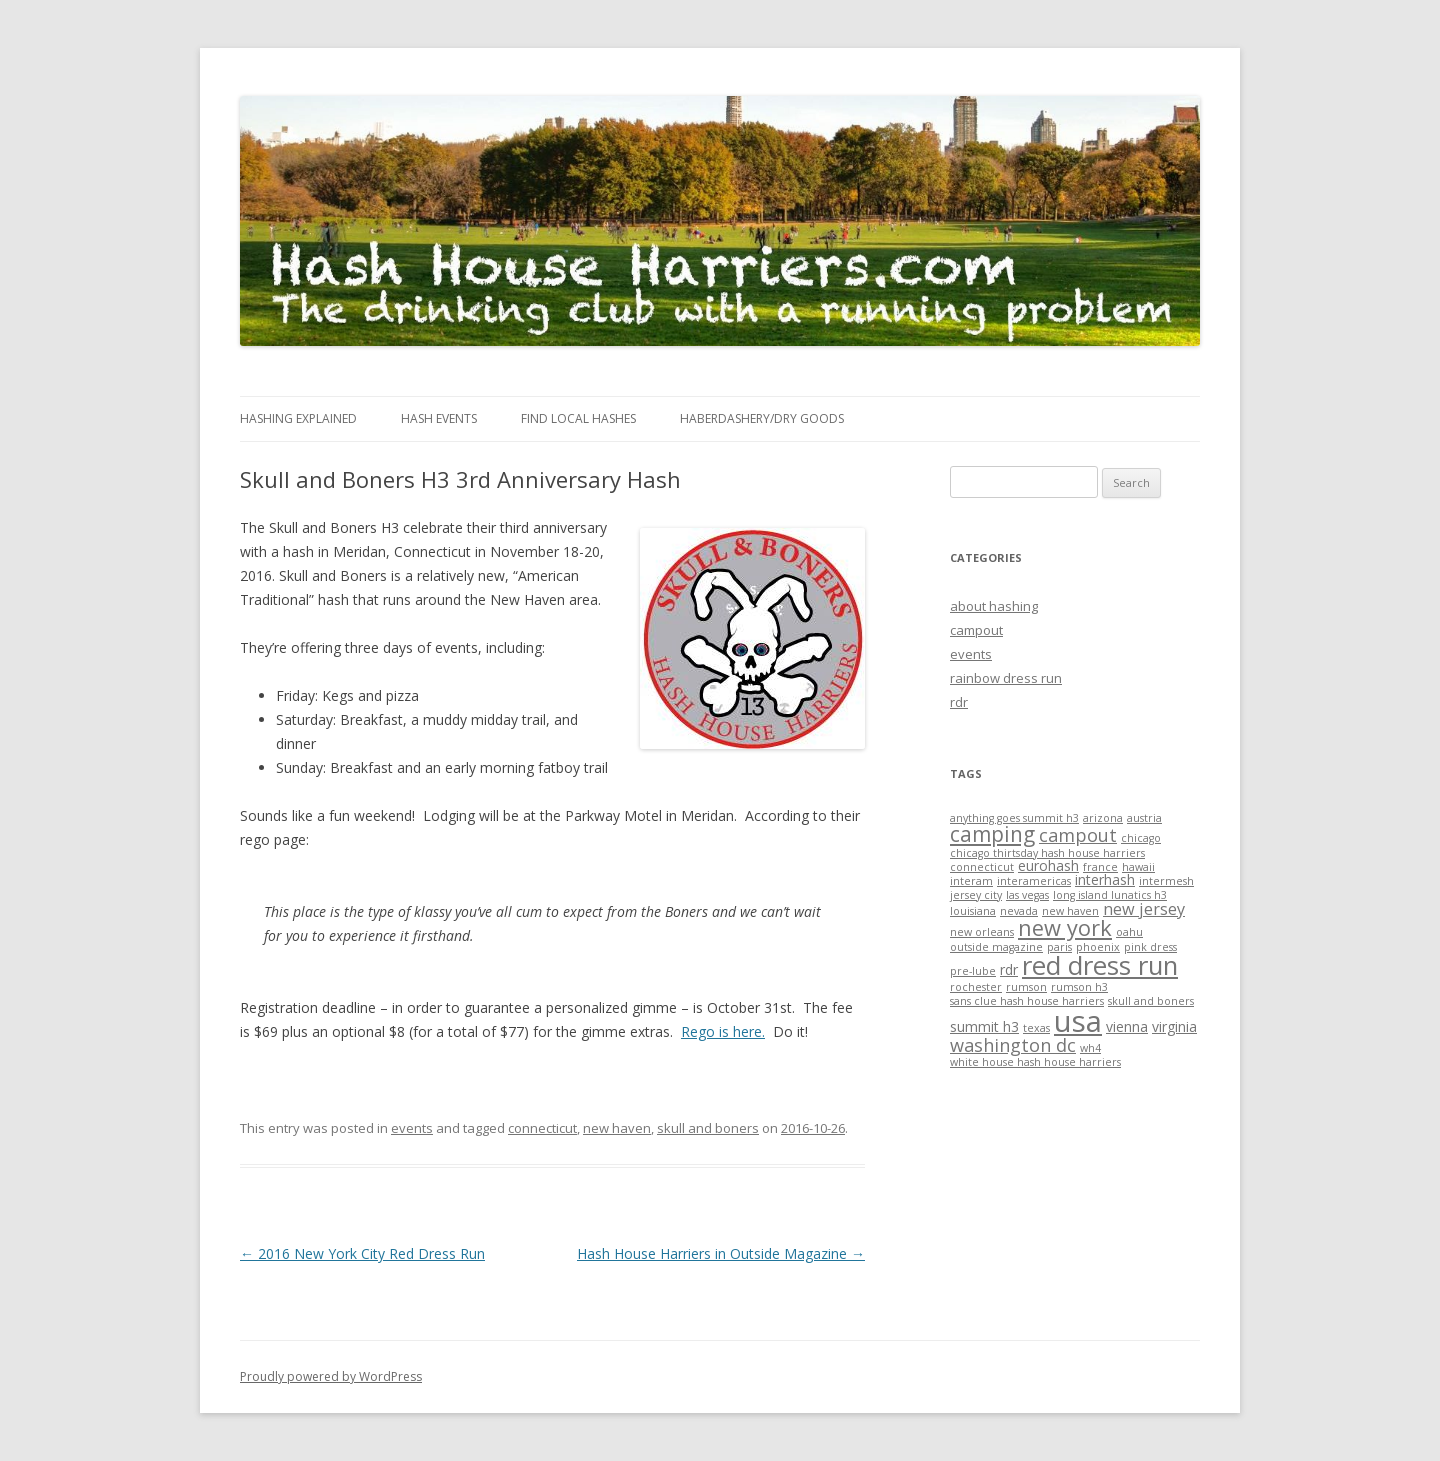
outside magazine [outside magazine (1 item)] (996, 947)
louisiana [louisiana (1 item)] (973, 911)
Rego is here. (723, 1031)
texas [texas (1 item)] (1036, 1028)
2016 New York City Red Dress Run (362, 1253)
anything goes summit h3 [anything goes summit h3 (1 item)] (1014, 818)
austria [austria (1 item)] (1144, 818)
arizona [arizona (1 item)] (1103, 818)
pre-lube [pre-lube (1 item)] (973, 971)
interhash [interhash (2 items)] (1105, 879)
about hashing (994, 606)
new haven (617, 1128)
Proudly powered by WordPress (331, 1376)
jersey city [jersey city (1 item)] (976, 895)
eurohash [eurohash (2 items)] (1048, 865)
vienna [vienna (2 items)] (1127, 1026)
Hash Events (439, 418)
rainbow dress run (1006, 678)
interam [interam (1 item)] (971, 881)
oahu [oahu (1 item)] (1129, 932)
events (412, 1128)
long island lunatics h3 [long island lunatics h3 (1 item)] (1110, 895)
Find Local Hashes (578, 418)
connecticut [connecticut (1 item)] (982, 867)
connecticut (542, 1128)
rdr (959, 702)
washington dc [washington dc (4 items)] (1013, 1045)
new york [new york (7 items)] (1065, 927)
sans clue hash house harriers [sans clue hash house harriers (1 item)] (1027, 1001)
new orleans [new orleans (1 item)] (982, 932)
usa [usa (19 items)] (1078, 1021)
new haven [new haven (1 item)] (1070, 911)
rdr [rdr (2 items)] (1009, 969)
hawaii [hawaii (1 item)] (1138, 867)
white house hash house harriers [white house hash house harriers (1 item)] (1035, 1062)
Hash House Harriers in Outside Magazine (721, 1253)
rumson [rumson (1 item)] (1026, 987)
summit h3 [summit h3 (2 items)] (984, 1026)
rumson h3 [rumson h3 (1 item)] (1079, 987)
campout (976, 630)
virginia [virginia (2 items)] (1174, 1026)
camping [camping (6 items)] (992, 834)
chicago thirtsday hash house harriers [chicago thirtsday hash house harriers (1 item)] (1047, 853)
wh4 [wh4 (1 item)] (1090, 1048)
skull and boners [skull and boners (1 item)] (1151, 1001)
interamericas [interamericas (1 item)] (1034, 881)
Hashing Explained (298, 418)
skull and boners (708, 1128)
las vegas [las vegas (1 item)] (1027, 895)
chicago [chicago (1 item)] (1141, 838)
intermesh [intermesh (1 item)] (1166, 881)
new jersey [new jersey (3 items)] (1144, 909)
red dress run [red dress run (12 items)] (1100, 965)
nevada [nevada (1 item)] (1019, 911)
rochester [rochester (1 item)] (976, 987)
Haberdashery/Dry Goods (762, 418)
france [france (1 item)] (1100, 867)
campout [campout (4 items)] (1078, 835)
